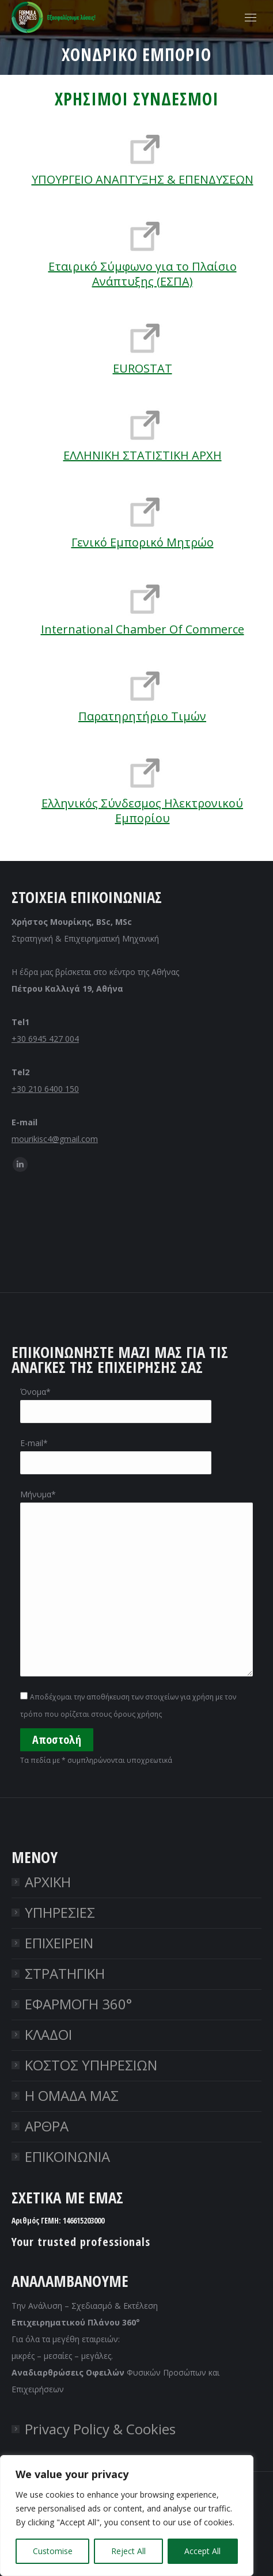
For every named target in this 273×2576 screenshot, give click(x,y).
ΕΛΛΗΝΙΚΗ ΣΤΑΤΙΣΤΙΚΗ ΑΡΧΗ (142, 455)
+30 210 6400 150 (45, 1088)
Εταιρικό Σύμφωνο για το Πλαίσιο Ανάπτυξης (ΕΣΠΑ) (142, 274)
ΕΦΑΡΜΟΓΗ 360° (78, 2003)
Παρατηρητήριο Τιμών (142, 716)
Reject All (128, 2550)
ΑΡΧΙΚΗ (48, 1881)
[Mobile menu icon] (250, 17)
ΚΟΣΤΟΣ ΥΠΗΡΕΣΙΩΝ (91, 2065)
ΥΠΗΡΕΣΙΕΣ (60, 1912)
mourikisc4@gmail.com (55, 1138)
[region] (126, 2515)
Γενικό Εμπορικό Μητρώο (142, 542)
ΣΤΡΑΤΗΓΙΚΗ (65, 1973)
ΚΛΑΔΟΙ (48, 2034)
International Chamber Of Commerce (142, 629)
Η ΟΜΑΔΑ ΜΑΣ (72, 2095)
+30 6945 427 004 (45, 1038)
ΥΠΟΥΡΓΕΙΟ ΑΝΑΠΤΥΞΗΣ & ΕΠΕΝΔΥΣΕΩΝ (142, 179)
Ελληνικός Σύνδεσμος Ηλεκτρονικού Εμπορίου (142, 810)
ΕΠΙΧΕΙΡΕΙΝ (59, 1942)
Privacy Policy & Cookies (100, 2429)
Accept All (202, 2550)
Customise (53, 2550)
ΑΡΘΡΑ (47, 2126)
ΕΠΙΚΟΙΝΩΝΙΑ (67, 2156)
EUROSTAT (142, 368)
